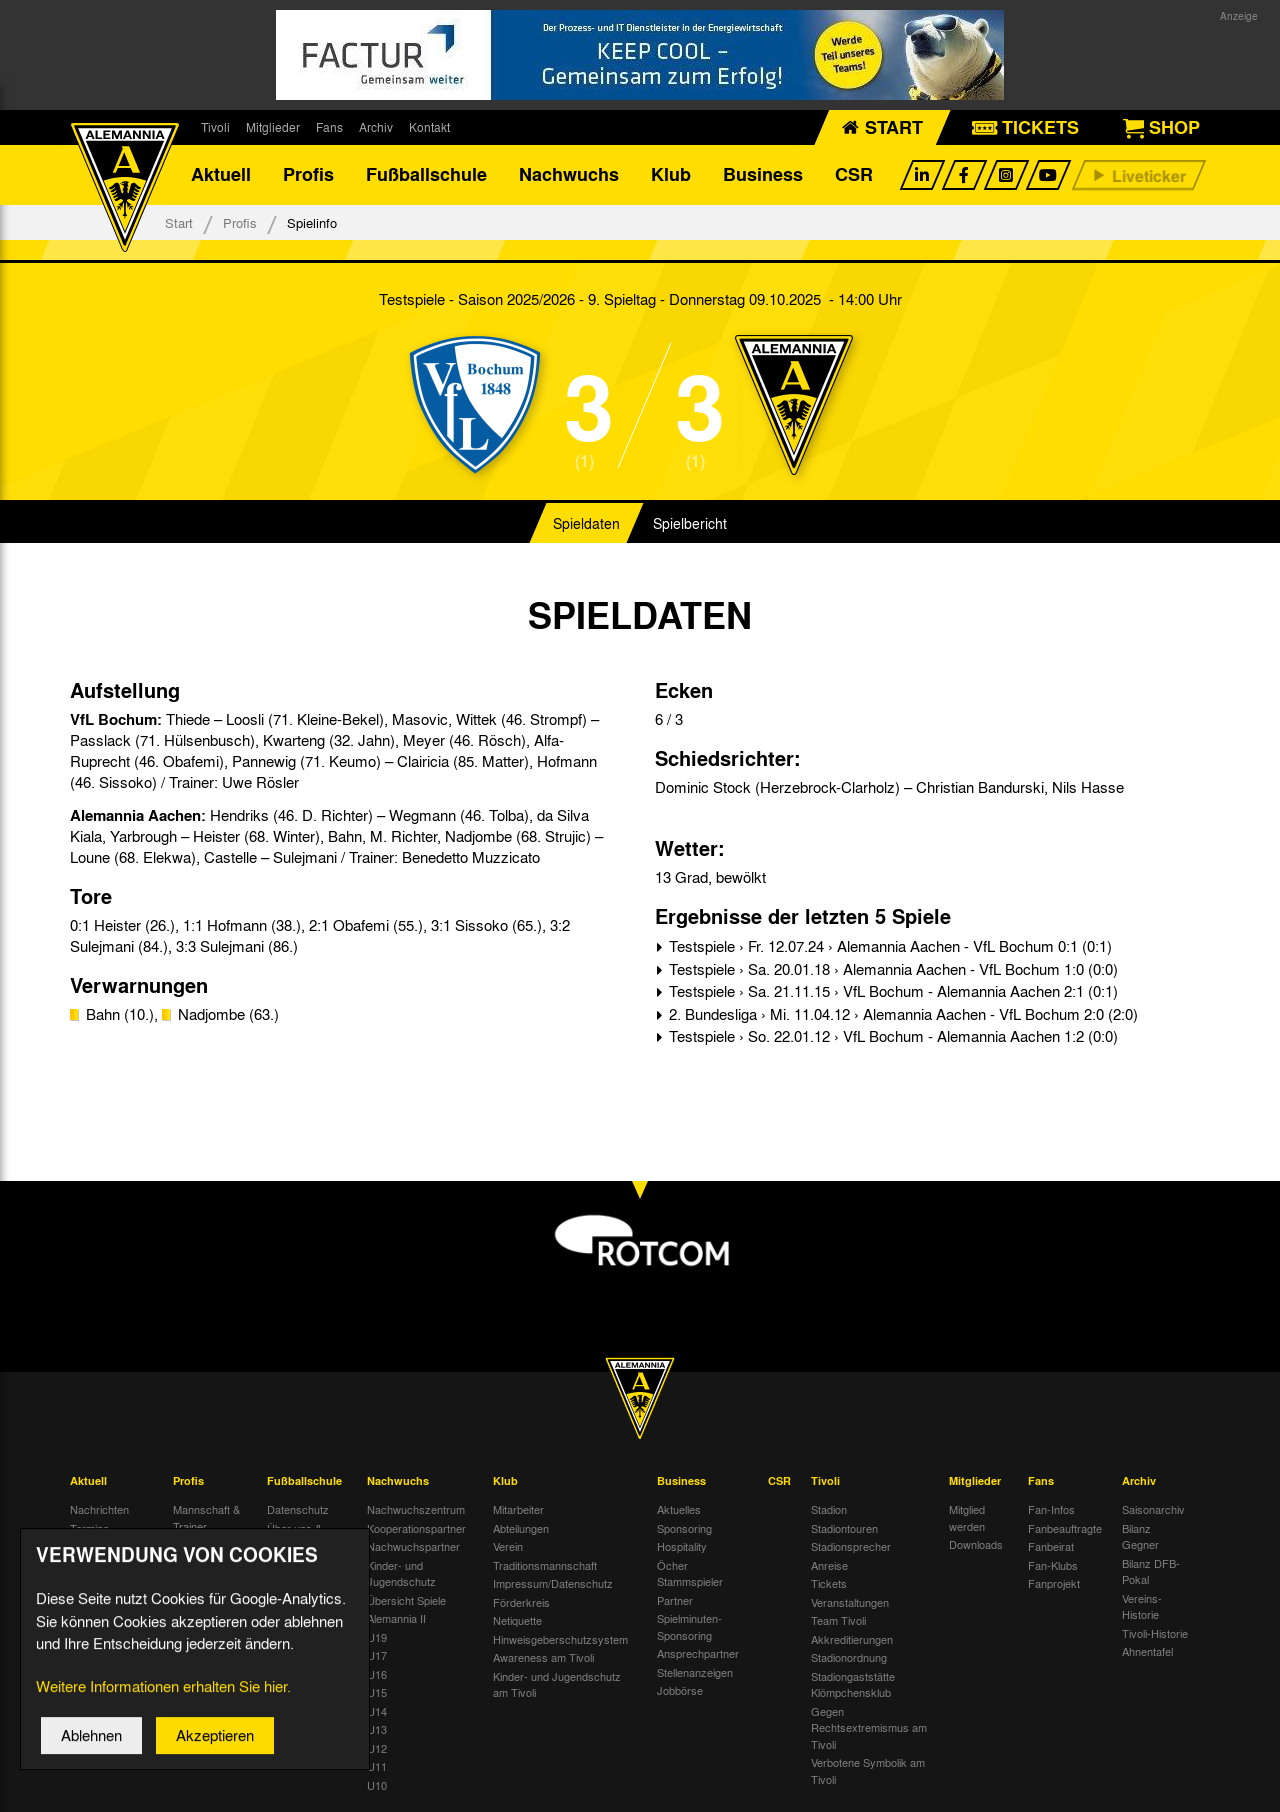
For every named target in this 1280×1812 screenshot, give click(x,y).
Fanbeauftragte (1065, 1528)
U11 (377, 1766)
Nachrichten (99, 1509)
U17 (377, 1655)
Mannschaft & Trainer (206, 1517)
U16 (377, 1674)
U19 (377, 1637)
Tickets (829, 1583)
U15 (377, 1692)
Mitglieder (273, 127)
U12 (377, 1748)
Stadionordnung (849, 1657)
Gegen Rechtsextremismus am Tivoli (869, 1727)
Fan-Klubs (1053, 1565)
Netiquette (517, 1620)
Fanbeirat (1051, 1546)
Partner (675, 1600)
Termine (89, 1528)
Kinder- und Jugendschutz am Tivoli (557, 1684)
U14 (377, 1711)
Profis (308, 175)
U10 (377, 1785)
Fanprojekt (1054, 1583)
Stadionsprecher (851, 1546)
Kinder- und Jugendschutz (401, 1573)
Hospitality (682, 1546)
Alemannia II (396, 1618)
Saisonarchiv (1153, 1509)
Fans (329, 127)
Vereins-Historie (1142, 1606)
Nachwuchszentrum (416, 1509)
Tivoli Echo (96, 1546)
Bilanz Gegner (1140, 1536)
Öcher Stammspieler (690, 1573)
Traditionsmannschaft (545, 1565)
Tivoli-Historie (1155, 1633)
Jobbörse (680, 1690)
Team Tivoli (838, 1620)
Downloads (976, 1544)
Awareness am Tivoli (543, 1657)
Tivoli (215, 127)
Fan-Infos (1051, 1509)
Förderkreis (521, 1602)
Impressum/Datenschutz (553, 1583)
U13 (377, 1729)
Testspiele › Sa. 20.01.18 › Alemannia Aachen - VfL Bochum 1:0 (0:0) (891, 969)
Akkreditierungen (852, 1639)
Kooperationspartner (416, 1528)
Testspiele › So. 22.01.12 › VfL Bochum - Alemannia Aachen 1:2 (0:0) (891, 1036)
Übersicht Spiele (406, 1600)
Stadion (829, 1509)
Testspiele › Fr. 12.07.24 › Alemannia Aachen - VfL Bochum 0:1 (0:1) (888, 946)
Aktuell (221, 175)
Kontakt (429, 127)
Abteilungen (521, 1528)
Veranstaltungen (850, 1602)
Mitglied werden (967, 1517)
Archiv (376, 127)
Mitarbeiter (518, 1509)
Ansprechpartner (698, 1653)
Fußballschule (426, 175)
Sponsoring (684, 1528)
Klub (671, 175)
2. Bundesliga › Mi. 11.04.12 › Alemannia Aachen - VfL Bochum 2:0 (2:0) (901, 1014)
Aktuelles (679, 1509)
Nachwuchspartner (413, 1546)
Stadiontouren (844, 1528)
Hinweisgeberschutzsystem (560, 1639)
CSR (854, 175)
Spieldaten (586, 524)
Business (763, 175)
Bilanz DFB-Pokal (1151, 1571)
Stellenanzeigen (695, 1672)
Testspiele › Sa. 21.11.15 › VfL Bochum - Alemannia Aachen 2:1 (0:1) (891, 991)
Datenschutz (298, 1509)
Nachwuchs (569, 175)
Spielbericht (690, 524)
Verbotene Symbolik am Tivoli (868, 1770)
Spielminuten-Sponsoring (689, 1626)
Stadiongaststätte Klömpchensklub (853, 1684)
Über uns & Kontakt (294, 1536)
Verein (508, 1546)
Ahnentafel (1147, 1651)
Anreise (829, 1565)
